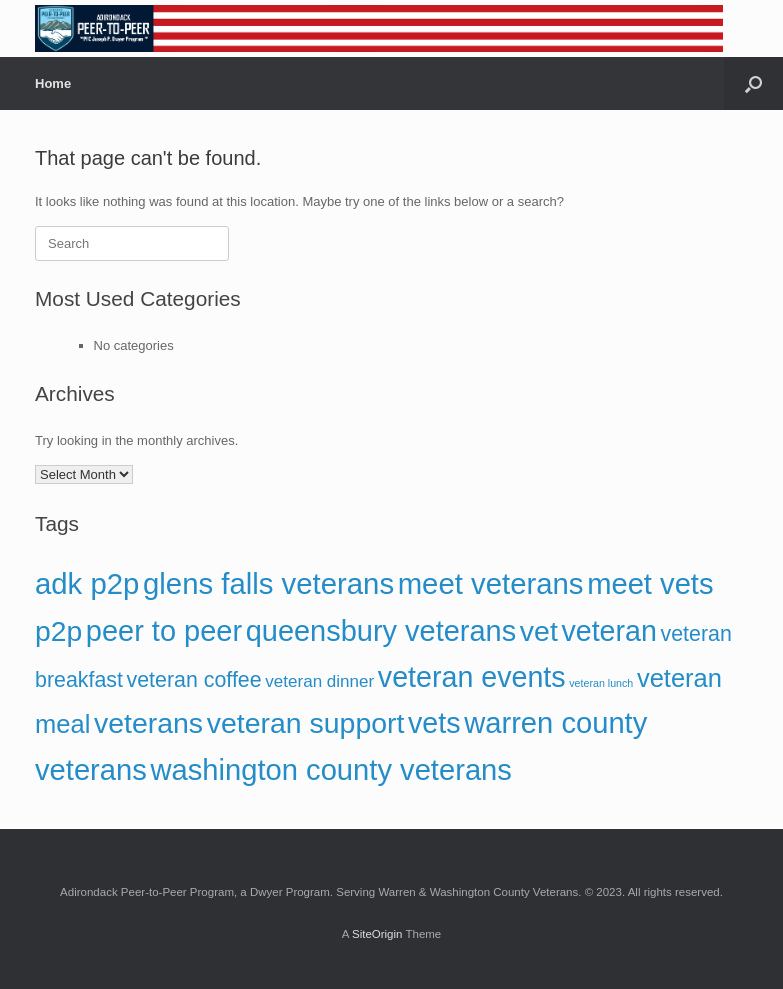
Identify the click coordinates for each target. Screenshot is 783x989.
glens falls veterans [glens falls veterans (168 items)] (268, 583)
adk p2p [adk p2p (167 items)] (87, 583)
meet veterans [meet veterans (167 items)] (491, 583)
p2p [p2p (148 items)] (58, 631)
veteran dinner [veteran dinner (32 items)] (319, 681)
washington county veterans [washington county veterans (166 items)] (330, 770)
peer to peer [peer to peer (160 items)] (164, 631)
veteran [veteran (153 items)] (608, 631)
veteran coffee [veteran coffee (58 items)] (194, 680)
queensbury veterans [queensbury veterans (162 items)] (381, 631)
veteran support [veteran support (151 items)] (306, 723)
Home (53, 83)
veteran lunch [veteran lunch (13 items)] (601, 683)
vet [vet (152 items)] (539, 631)
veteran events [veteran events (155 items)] (472, 677)
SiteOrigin (377, 934)
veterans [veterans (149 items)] (148, 723)
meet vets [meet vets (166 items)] (650, 584)
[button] (753, 83)
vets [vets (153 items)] (434, 723)
